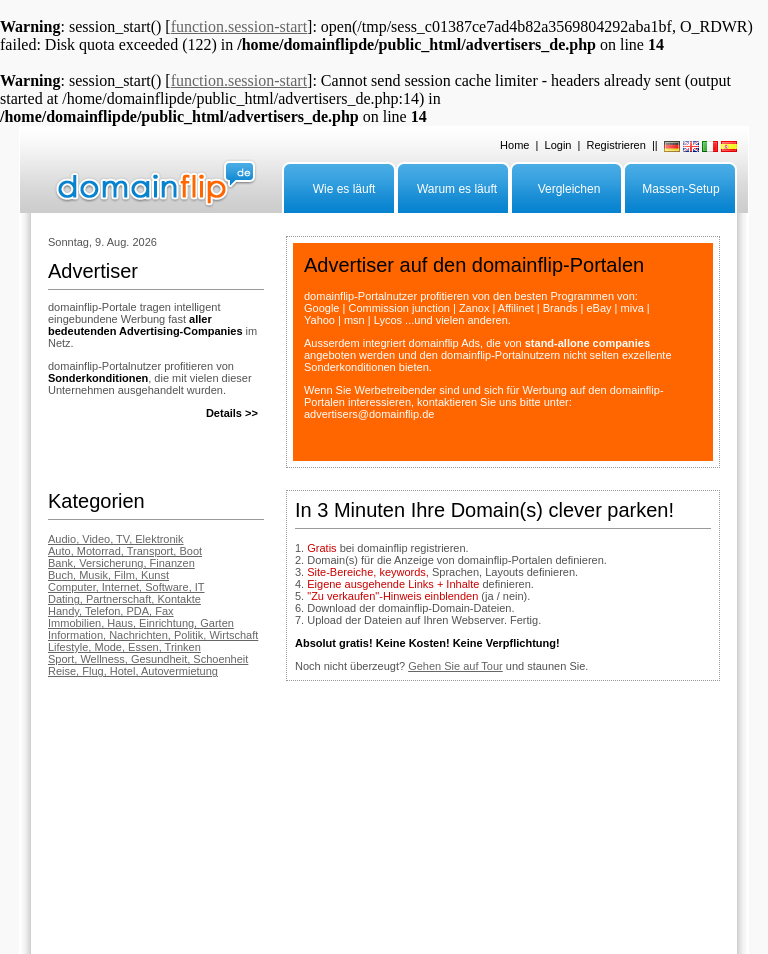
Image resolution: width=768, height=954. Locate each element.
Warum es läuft (457, 189)
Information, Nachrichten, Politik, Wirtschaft (153, 635)
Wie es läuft (344, 189)
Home (514, 145)
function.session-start (239, 26)
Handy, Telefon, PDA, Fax (111, 611)
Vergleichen (569, 189)
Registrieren (616, 145)
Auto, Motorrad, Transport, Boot (125, 551)
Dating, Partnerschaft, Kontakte (124, 599)
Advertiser (104, 829)
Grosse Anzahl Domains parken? (214, 829)
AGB (448, 829)
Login (558, 145)
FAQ (59, 829)
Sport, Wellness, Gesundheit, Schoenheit (148, 659)
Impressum (328, 829)
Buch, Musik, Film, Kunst (108, 575)
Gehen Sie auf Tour (455, 666)
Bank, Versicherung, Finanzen (121, 563)
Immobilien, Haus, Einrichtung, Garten (141, 623)
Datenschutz (398, 829)
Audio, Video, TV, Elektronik (116, 539)
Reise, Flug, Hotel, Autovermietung (133, 671)
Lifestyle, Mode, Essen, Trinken (124, 647)
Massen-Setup (680, 189)
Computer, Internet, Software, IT (126, 587)
